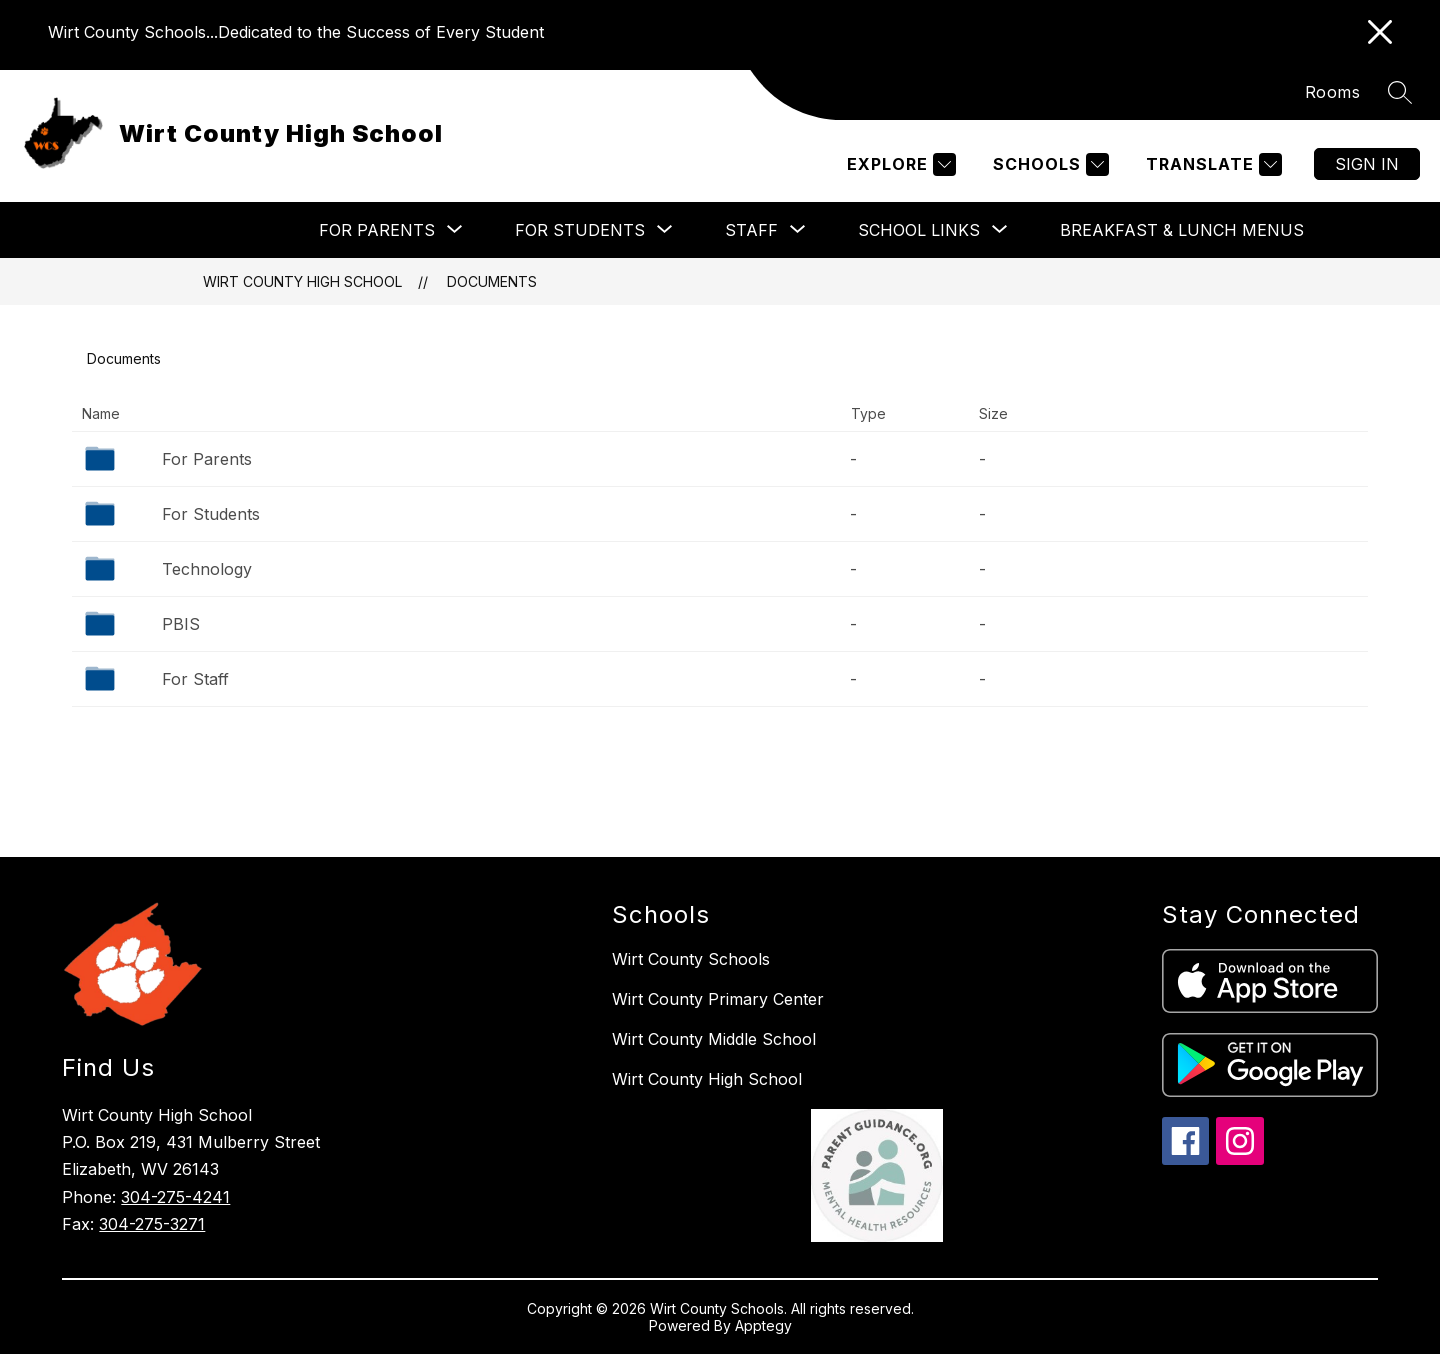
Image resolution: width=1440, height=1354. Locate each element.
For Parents (207, 459)
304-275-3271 (152, 1224)
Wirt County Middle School (714, 1039)
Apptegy (763, 1325)
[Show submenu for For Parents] (377, 230)
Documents (492, 281)
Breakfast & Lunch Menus (1182, 230)
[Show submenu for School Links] (919, 230)
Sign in (1367, 164)
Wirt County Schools (691, 959)
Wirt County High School (302, 281)
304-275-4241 (175, 1197)
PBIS (181, 624)
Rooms (1333, 92)
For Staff (195, 679)
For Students (211, 514)
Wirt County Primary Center (718, 999)
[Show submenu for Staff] (751, 230)
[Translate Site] (1211, 164)
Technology (207, 569)
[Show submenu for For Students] (580, 230)
